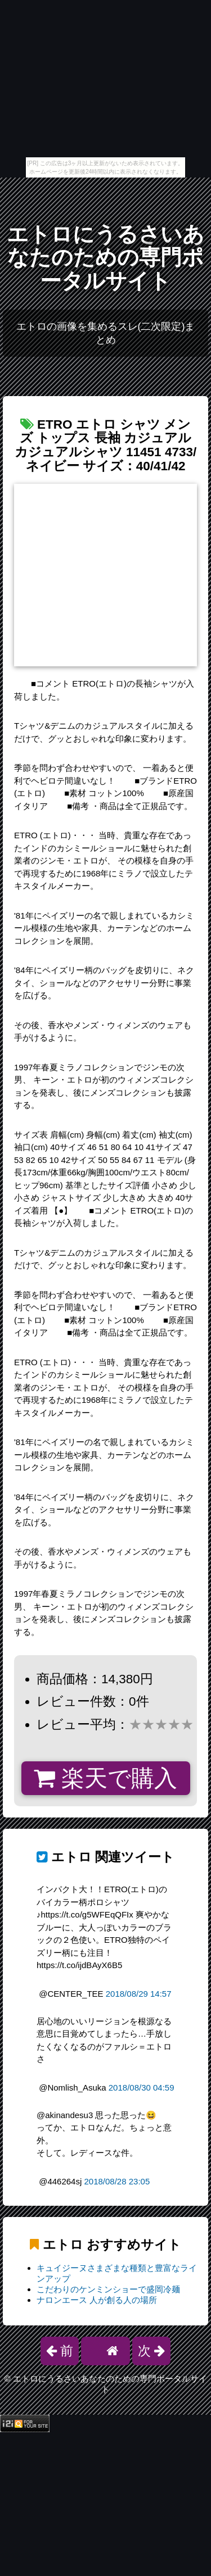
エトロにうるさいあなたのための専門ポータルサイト (105, 257)
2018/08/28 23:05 (117, 2181)
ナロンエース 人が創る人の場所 (97, 2300)
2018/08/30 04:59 (141, 2087)
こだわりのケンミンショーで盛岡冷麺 (108, 2289)
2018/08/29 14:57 (139, 1993)
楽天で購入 (105, 1778)
